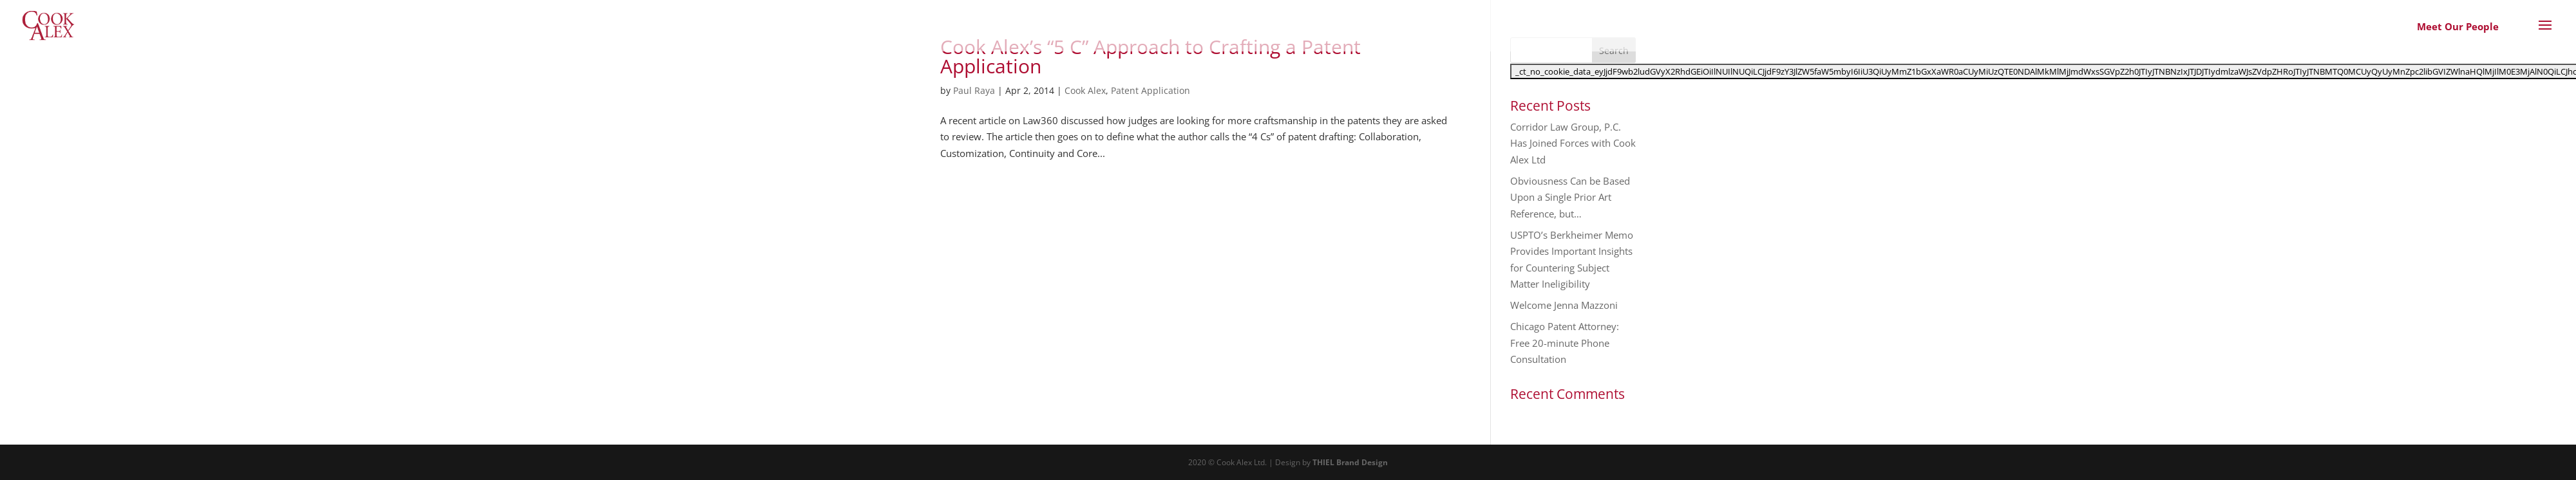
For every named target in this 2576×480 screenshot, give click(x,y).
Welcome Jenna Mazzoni (1564, 305)
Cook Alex (1085, 90)
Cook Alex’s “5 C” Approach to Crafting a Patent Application (1150, 56)
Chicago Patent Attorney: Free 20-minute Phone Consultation (1564, 342)
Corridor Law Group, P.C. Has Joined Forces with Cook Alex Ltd (1573, 143)
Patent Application (1150, 90)
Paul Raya (974, 90)
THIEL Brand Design (1350, 462)
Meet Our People (2458, 26)
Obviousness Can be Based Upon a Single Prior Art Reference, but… (1570, 197)
